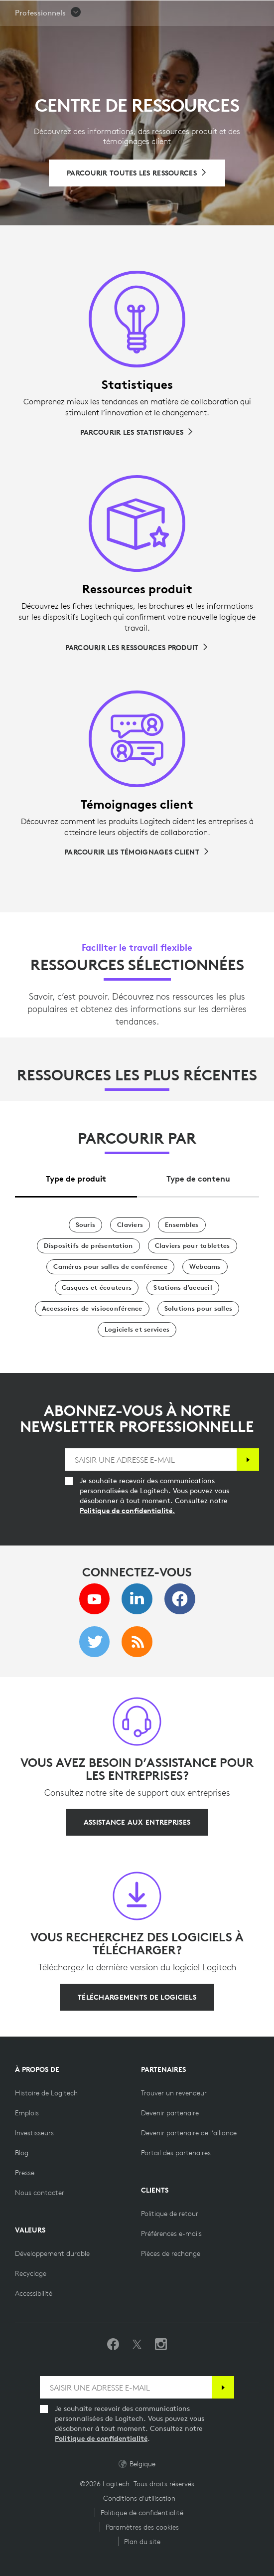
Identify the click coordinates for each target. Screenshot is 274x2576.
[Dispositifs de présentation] (88, 1245)
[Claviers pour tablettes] (192, 1245)
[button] (48, 37)
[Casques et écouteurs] (96, 1287)
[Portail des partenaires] (176, 2152)
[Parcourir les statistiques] (137, 432)
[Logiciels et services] (137, 1329)
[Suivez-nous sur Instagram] (161, 2344)
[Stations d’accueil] (182, 1287)
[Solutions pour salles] (198, 1308)
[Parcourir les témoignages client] (137, 852)
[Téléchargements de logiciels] (137, 1997)
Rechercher (204, 13)
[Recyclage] (30, 2273)
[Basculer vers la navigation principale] (262, 12)
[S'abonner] (248, 1459)
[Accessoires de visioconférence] (92, 1308)
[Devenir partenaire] (170, 2112)
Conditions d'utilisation (139, 2498)
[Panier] (235, 12)
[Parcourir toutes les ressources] (137, 173)
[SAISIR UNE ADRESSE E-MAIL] (151, 1459)
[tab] (76, 1176)
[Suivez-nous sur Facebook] (113, 2344)
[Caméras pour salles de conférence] (110, 1266)
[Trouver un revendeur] (174, 2092)
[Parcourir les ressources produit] (137, 647)
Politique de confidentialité (101, 2438)
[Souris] (86, 1224)
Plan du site (142, 2541)
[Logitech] (67, 12)
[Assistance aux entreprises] (137, 1822)
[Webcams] (205, 1266)
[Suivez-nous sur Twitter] (137, 2344)
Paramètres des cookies (142, 2527)
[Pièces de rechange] (170, 2253)
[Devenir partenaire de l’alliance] (189, 2132)
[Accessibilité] (33, 2293)
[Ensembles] (181, 1224)
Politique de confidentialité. (127, 1510)
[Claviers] (130, 1224)
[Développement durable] (52, 2253)
